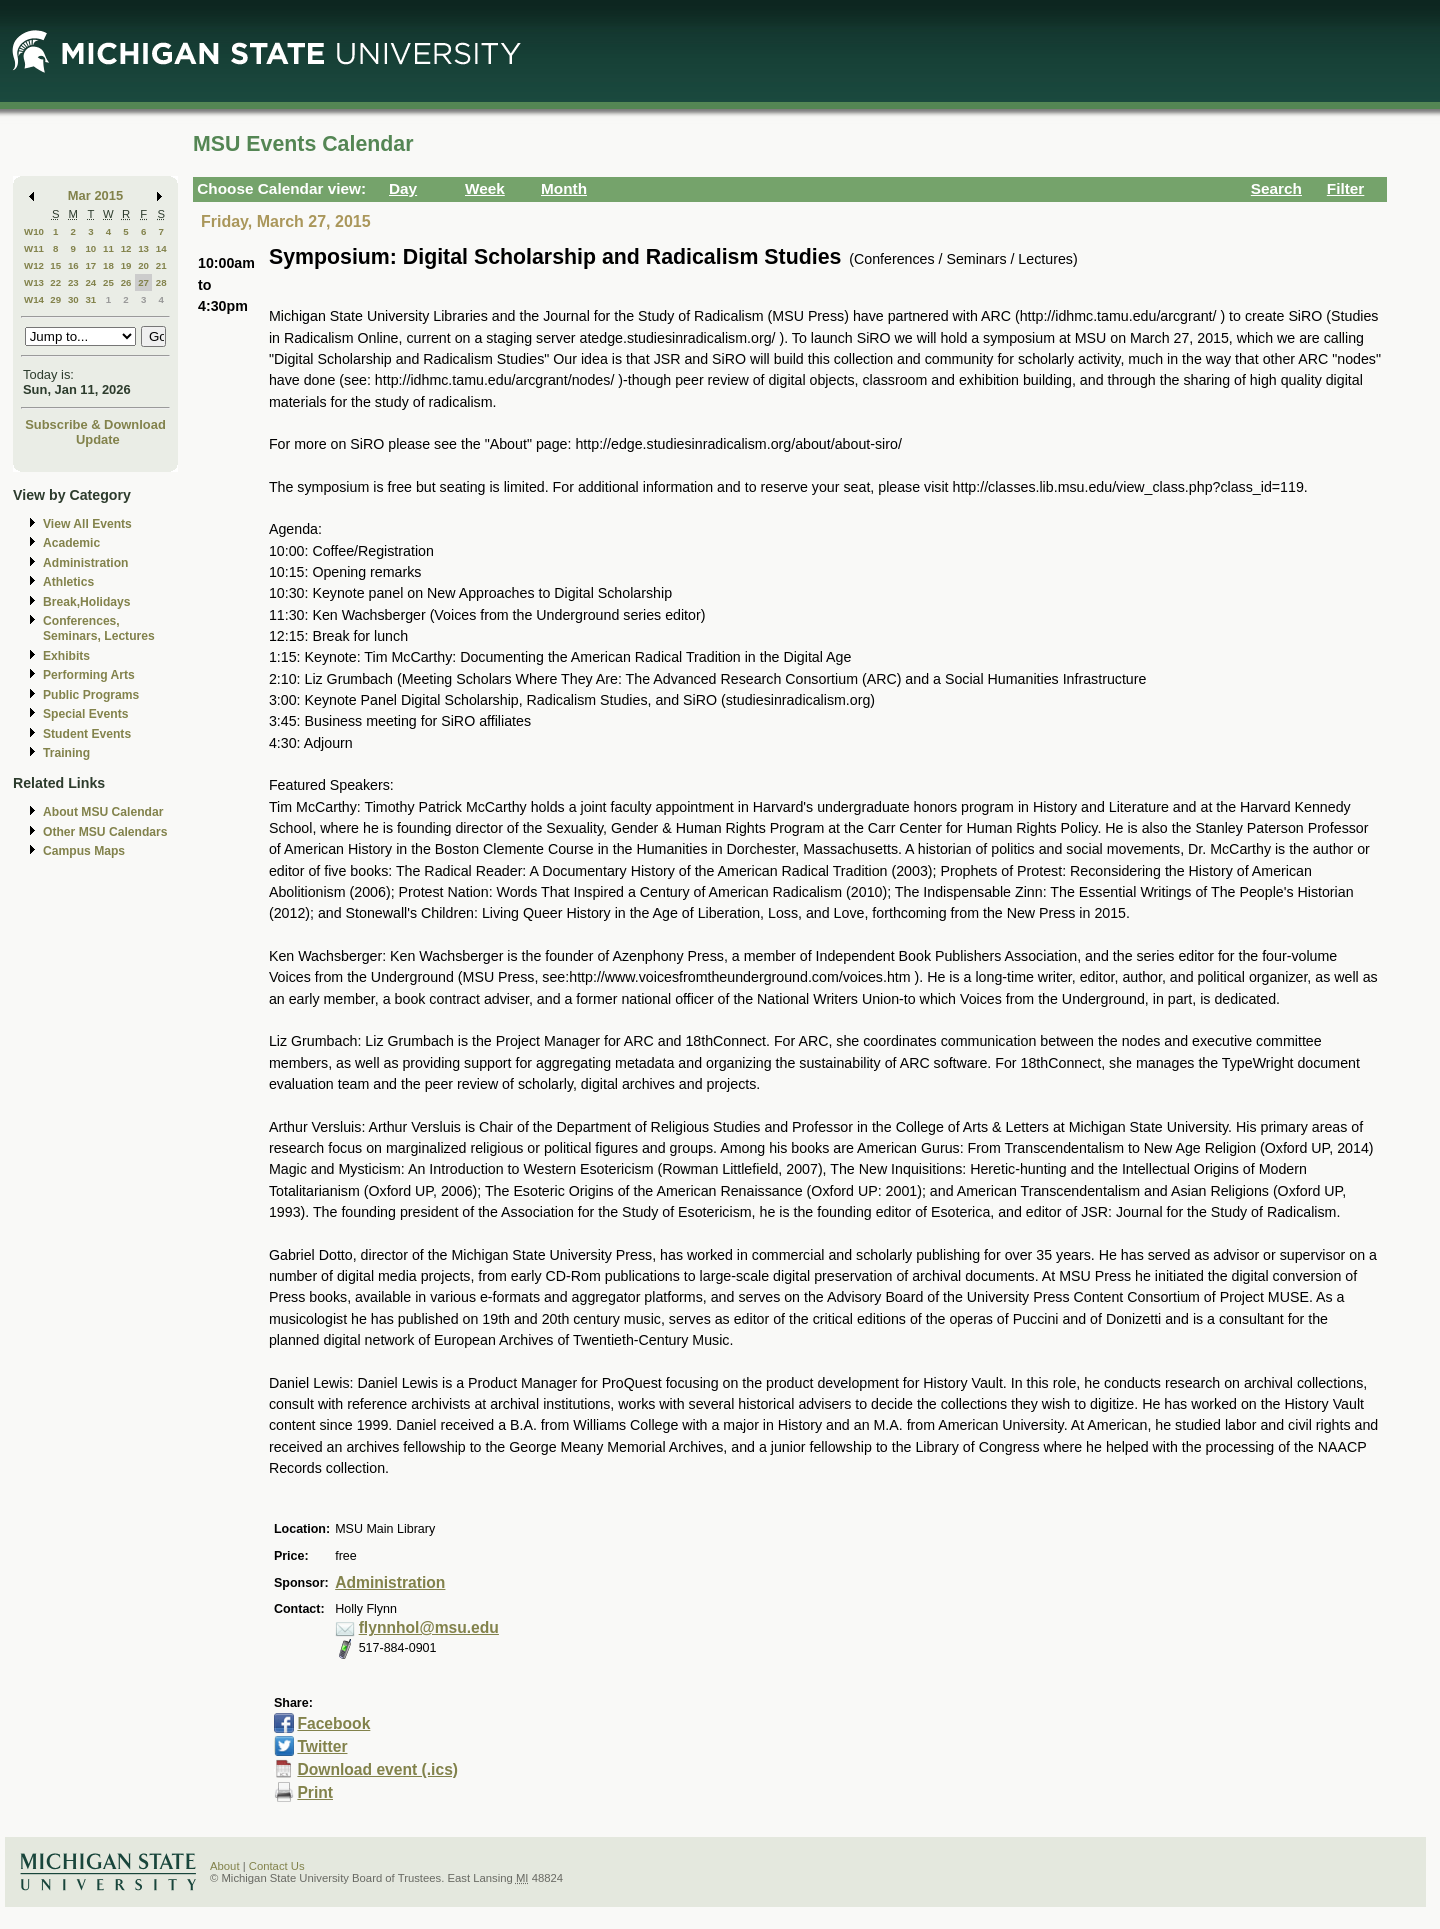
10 (90, 248)
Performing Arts (89, 675)
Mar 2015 (95, 195)
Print (315, 1792)
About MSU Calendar (103, 812)
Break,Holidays (87, 602)
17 (90, 265)
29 (55, 299)
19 (126, 265)
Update (98, 439)
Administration (85, 563)
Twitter (322, 1746)
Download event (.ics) (377, 1769)
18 (108, 265)
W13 (34, 282)
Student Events (87, 734)
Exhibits (66, 656)
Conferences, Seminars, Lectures (99, 628)
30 (73, 299)
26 (126, 282)
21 (161, 265)
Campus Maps (84, 851)
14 (161, 248)
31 (90, 299)
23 (73, 282)
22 (55, 282)
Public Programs (91, 695)
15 (55, 265)
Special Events (85, 714)
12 (126, 248)
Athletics (68, 582)
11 (108, 248)
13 (143, 248)
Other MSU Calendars (105, 832)
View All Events (87, 524)
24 (90, 282)
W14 (34, 299)
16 (73, 265)
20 (143, 265)
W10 (34, 231)
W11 (34, 248)
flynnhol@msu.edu (429, 1627)
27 (143, 282)
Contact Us (277, 1866)
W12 (34, 265)
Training (66, 753)
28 (161, 282)
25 (108, 282)
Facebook (333, 1723)
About (225, 1866)
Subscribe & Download (95, 424)
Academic (71, 543)
